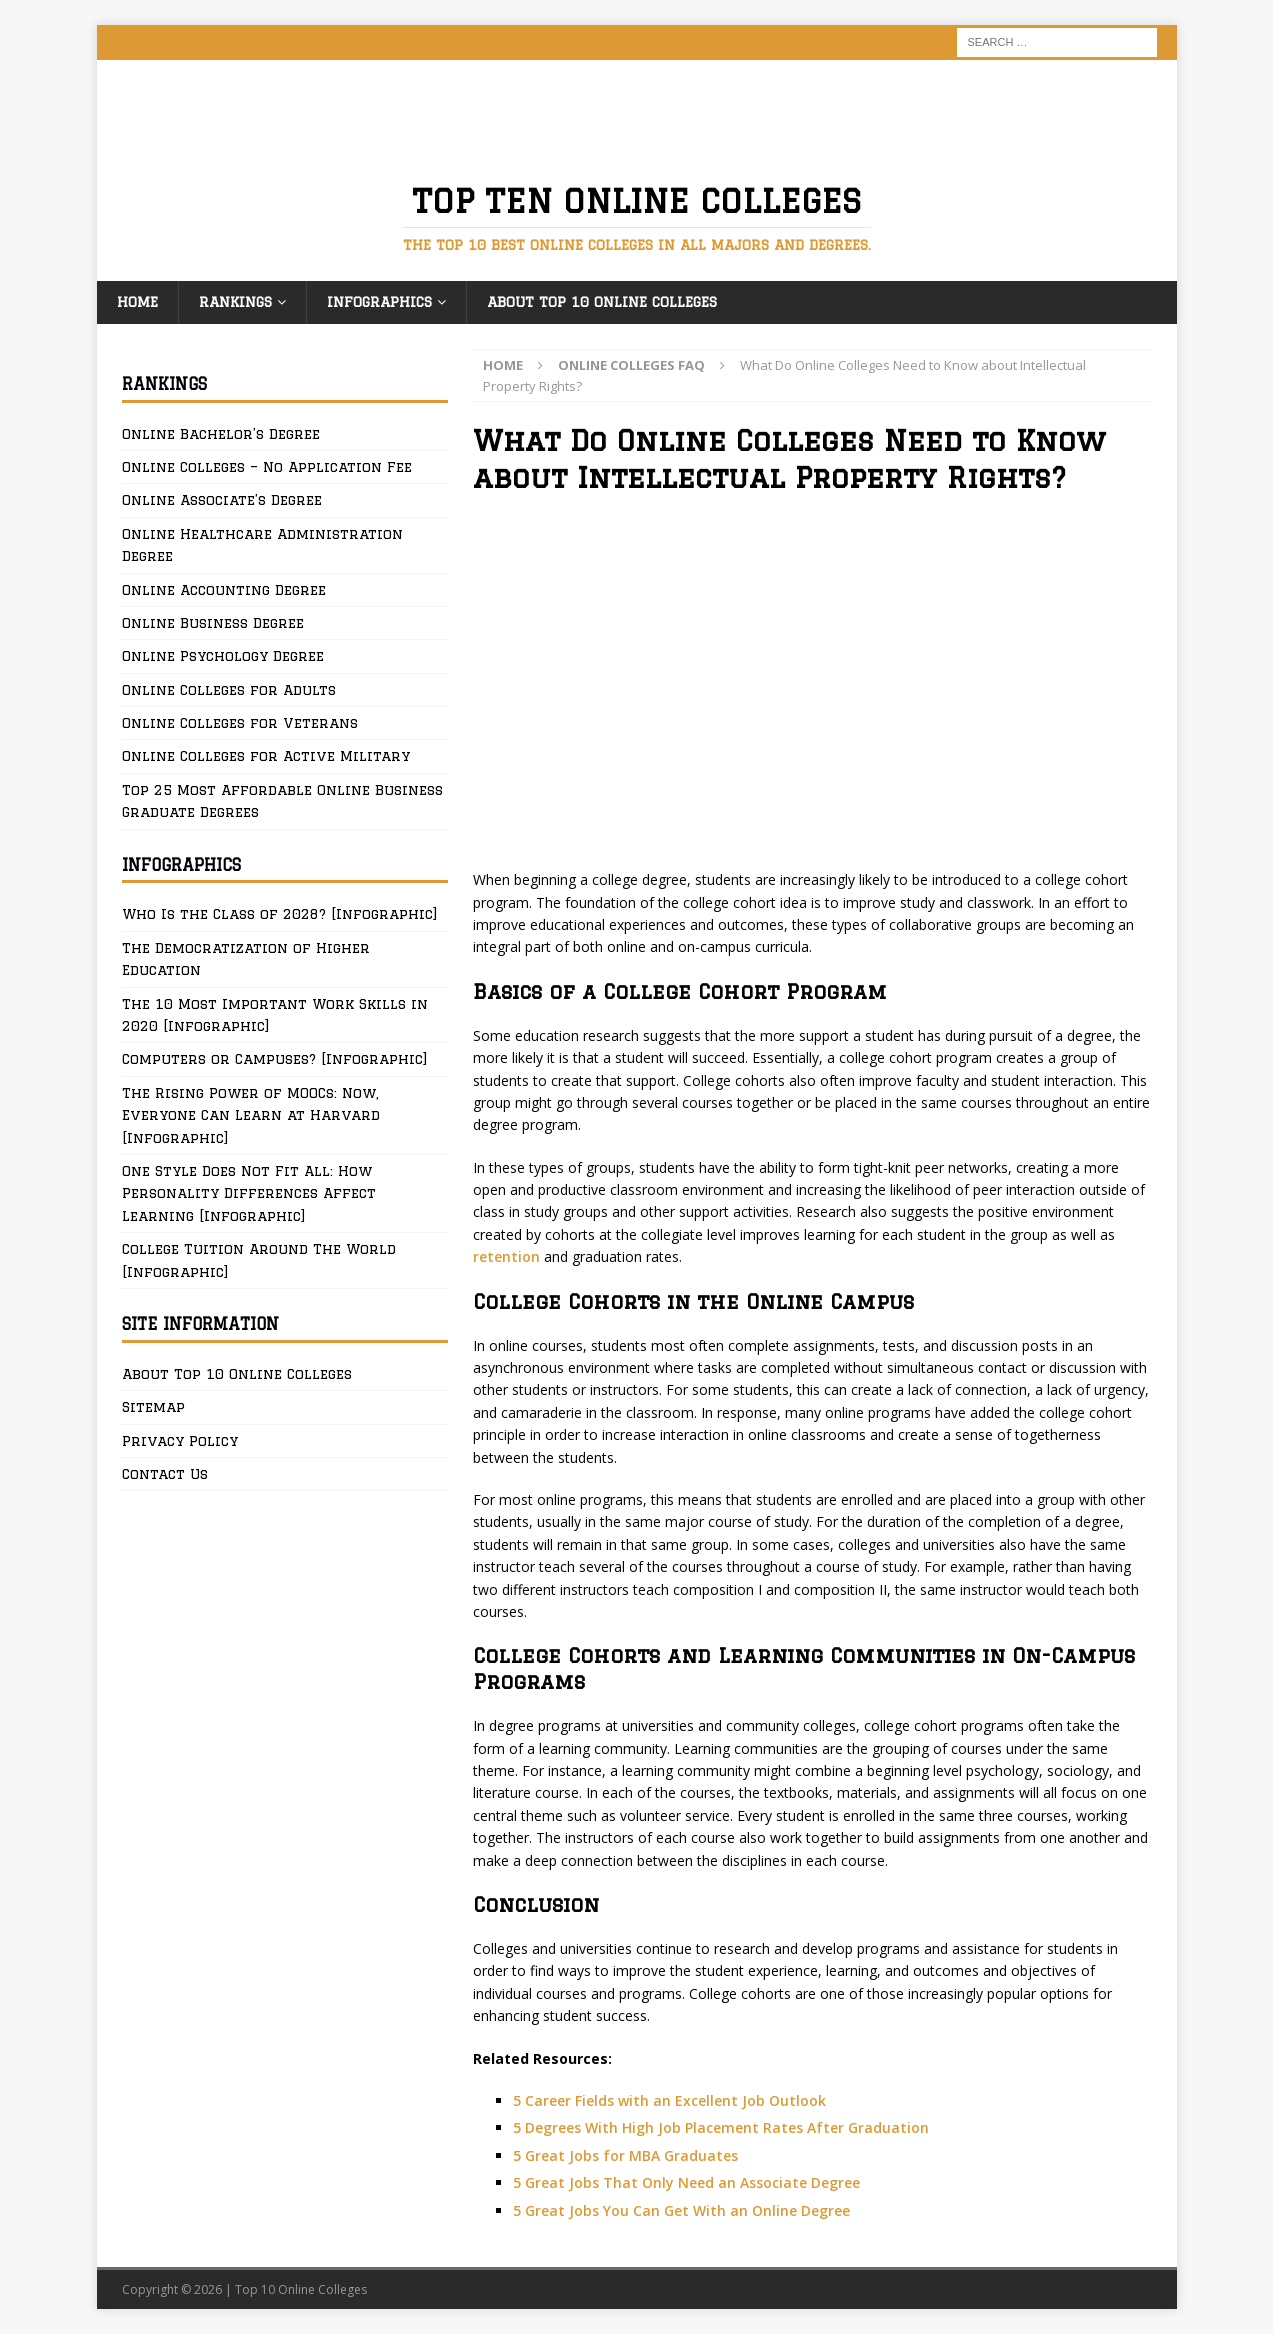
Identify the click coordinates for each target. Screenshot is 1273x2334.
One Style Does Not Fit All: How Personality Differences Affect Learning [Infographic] (249, 1193)
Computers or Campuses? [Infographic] (275, 1059)
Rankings (235, 302)
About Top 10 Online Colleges (602, 302)
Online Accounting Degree (224, 590)
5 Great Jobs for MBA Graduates (625, 2155)
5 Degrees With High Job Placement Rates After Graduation (721, 2127)
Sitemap (153, 1407)
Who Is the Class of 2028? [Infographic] (280, 914)
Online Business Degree (213, 623)
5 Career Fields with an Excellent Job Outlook (669, 2100)
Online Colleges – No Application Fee (267, 467)
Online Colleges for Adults (229, 690)
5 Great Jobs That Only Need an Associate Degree (686, 2182)
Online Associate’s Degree (222, 500)
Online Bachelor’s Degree (221, 434)
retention (508, 1256)
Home (137, 302)
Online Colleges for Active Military (266, 756)
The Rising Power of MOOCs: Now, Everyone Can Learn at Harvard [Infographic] (251, 1115)
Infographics (379, 302)
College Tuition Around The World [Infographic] (259, 1260)
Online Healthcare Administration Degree (262, 545)
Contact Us (165, 1474)
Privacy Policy (180, 1441)
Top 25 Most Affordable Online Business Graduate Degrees (282, 801)
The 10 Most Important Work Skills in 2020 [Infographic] (275, 1015)
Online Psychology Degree (223, 656)
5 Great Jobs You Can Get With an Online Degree (681, 2210)
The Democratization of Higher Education (246, 959)
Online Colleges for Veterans (240, 723)
